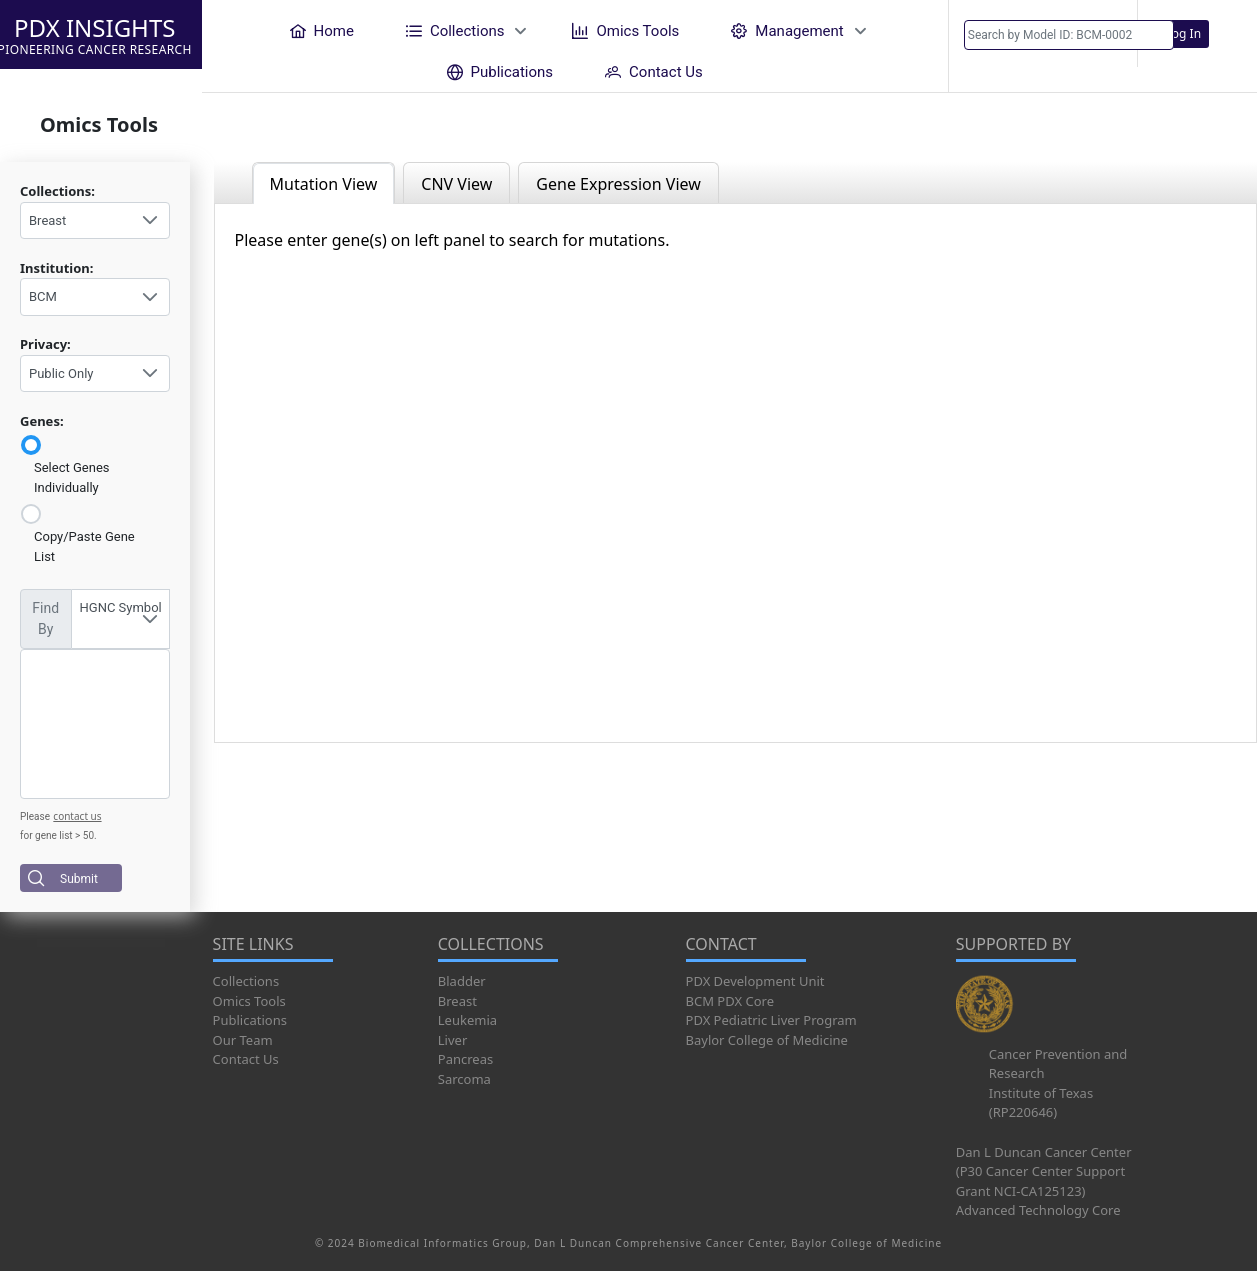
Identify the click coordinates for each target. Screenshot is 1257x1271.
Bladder (462, 981)
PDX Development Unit (755, 981)
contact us (77, 816)
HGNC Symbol (121, 607)
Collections (246, 981)
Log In (1184, 33)
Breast (47, 220)
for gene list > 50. (58, 835)
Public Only (61, 373)
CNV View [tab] (456, 184)
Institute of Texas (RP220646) (1041, 1103)
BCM (43, 296)
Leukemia (467, 1020)
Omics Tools (249, 1001)
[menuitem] (322, 30)
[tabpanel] (736, 473)
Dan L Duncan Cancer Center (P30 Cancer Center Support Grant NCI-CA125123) (1044, 1171)
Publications (250, 1020)
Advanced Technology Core (1038, 1210)
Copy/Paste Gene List (84, 546)
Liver (452, 1040)
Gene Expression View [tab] (618, 184)
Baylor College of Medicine (767, 1040)
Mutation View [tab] (324, 184)
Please (35, 816)
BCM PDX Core (730, 1001)
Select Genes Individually (71, 477)
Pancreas (465, 1059)
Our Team (243, 1040)
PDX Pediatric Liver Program (771, 1020)
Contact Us (246, 1059)
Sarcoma (464, 1079)
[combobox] (95, 221)
